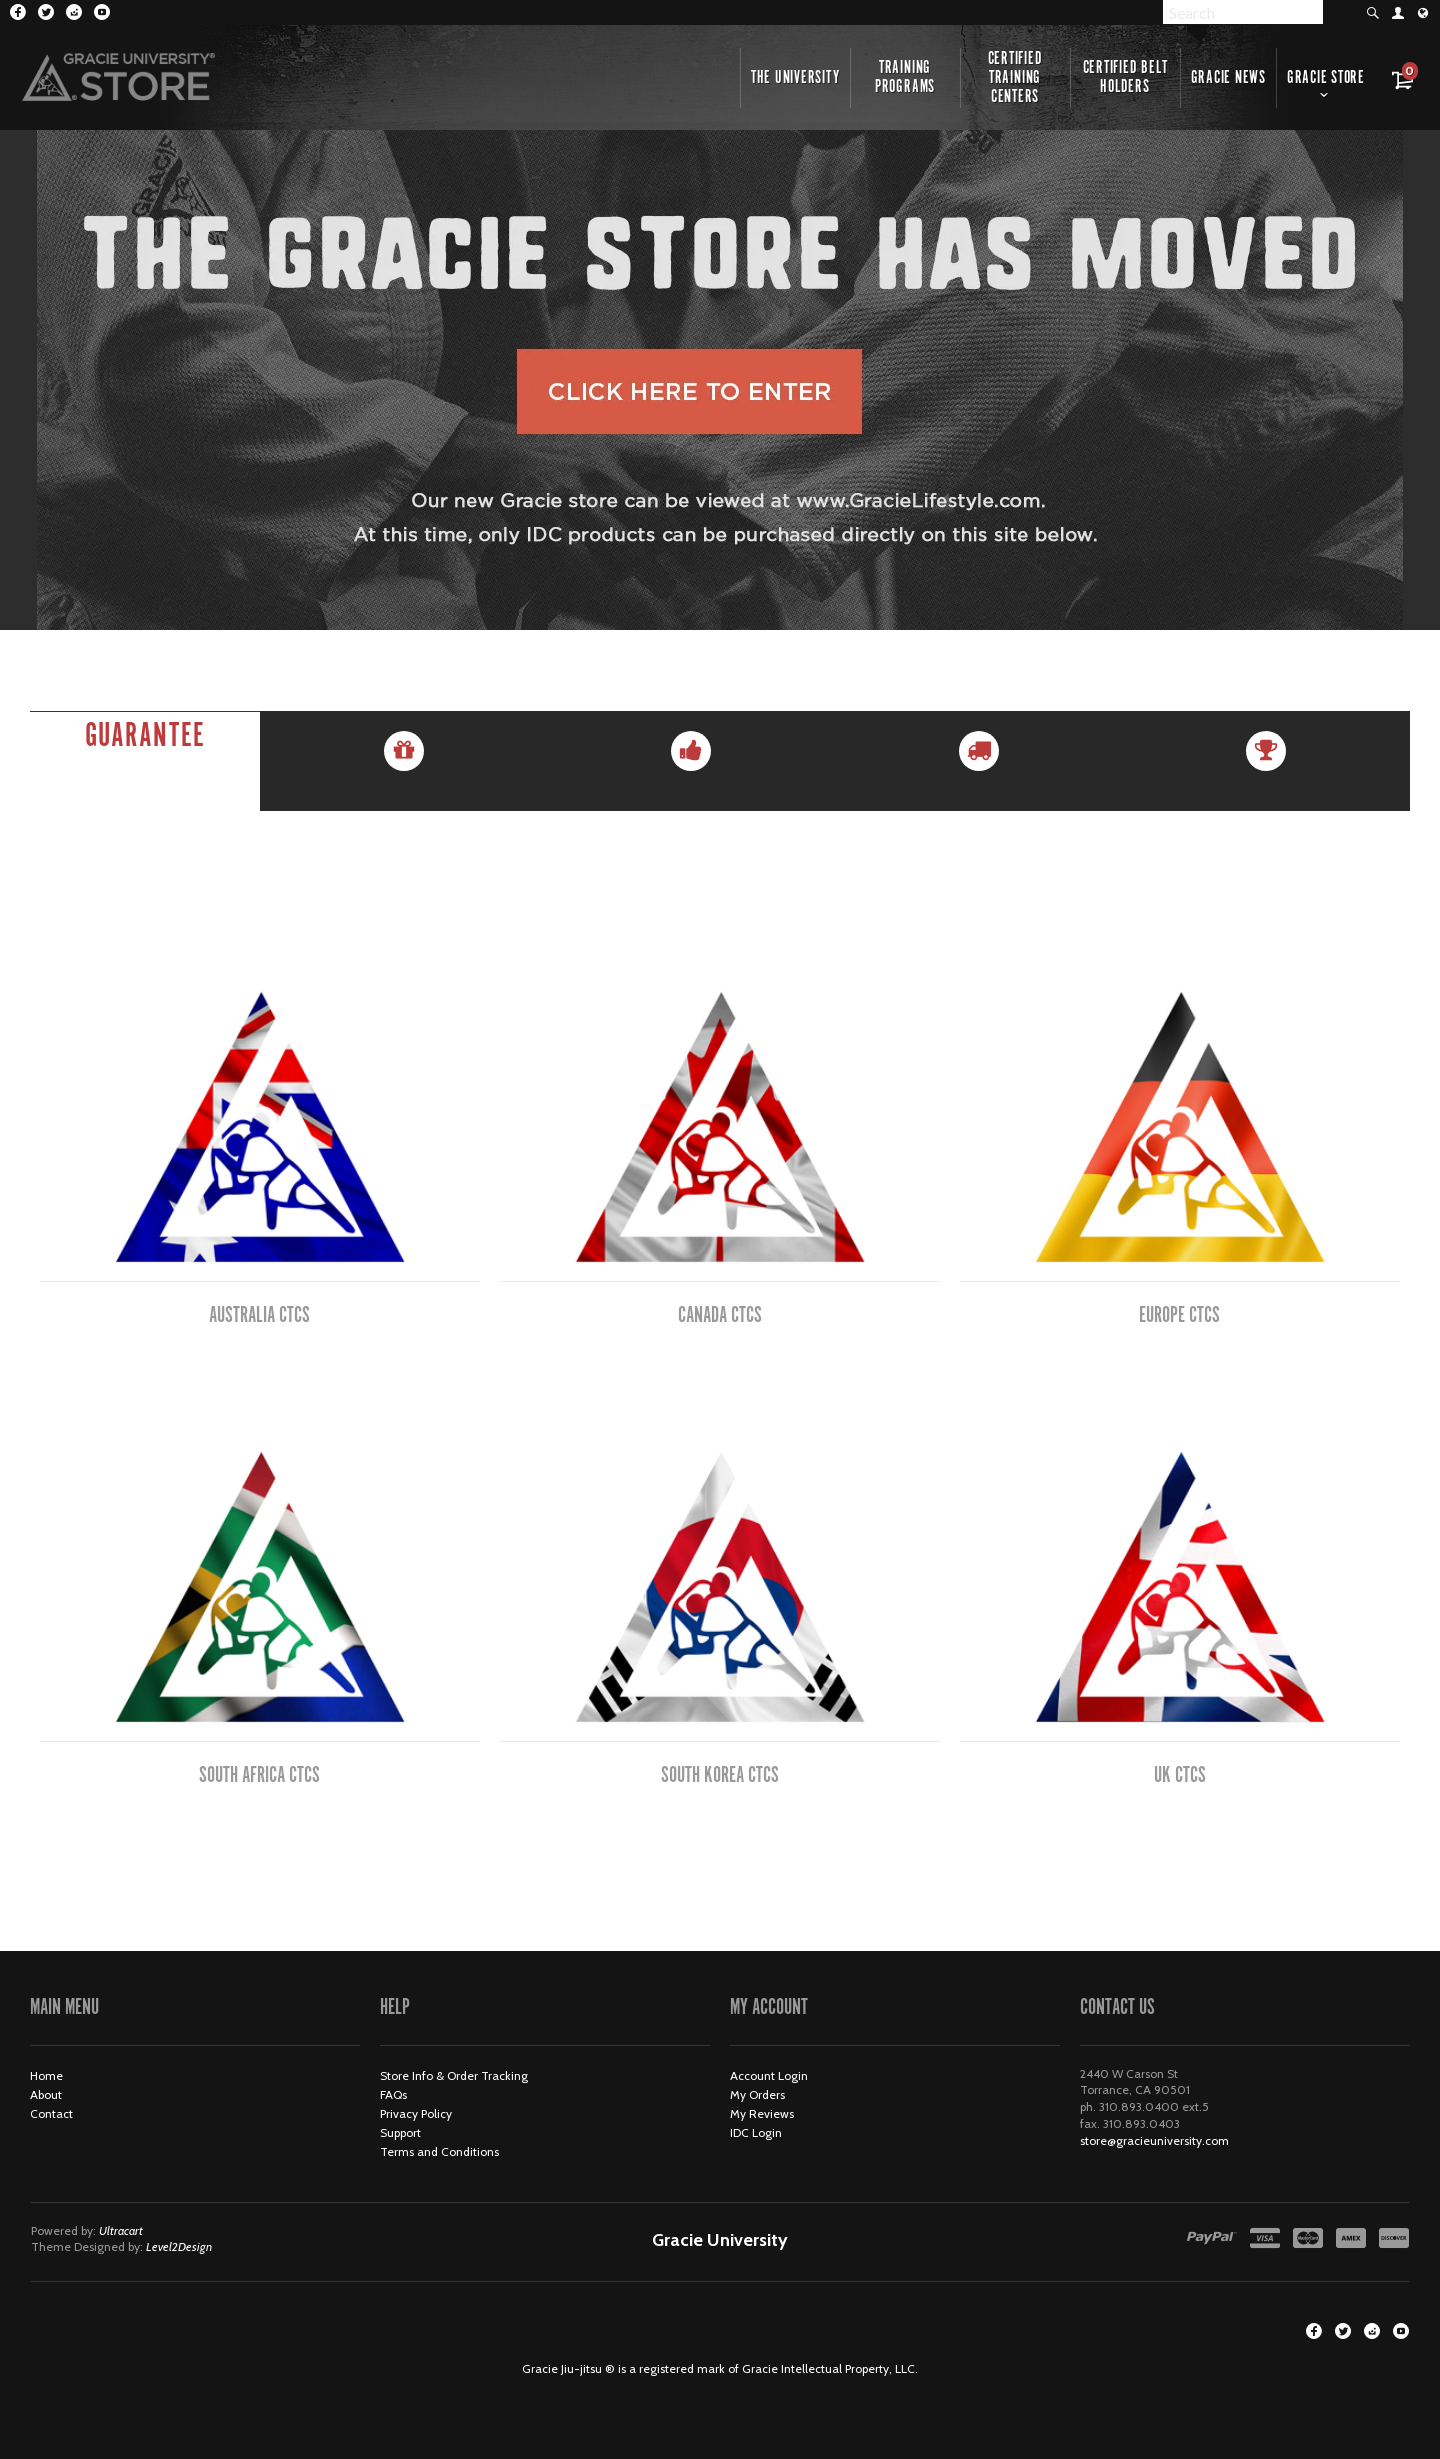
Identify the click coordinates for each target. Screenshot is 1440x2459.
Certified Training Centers (1015, 78)
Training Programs (905, 77)
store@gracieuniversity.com (1154, 2140)
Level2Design (179, 2246)
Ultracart (121, 2230)
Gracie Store (1326, 78)
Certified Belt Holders (1125, 77)
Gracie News (1228, 78)
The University (795, 78)
